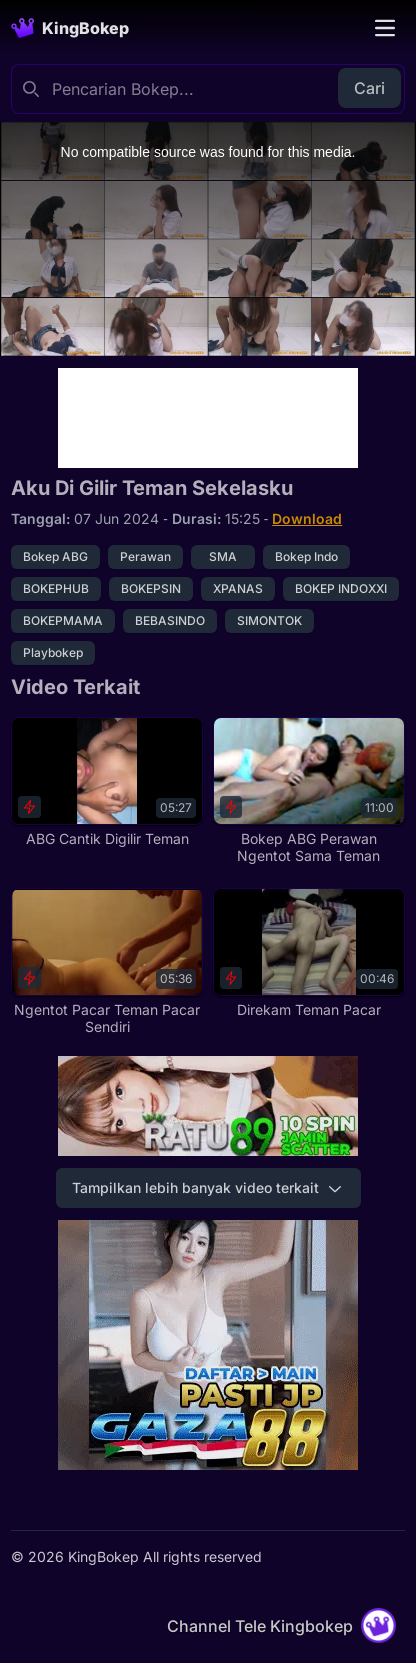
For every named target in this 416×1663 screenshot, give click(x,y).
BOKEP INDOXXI (341, 588)
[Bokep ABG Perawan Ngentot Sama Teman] (309, 790)
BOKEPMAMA (63, 620)
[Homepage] (70, 28)
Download (307, 518)
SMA (223, 556)
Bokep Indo (306, 556)
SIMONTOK (269, 620)
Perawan (145, 556)
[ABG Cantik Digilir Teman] (107, 782)
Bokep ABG (55, 556)
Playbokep (53, 652)
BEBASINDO (170, 620)
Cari (369, 88)
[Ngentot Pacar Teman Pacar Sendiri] (107, 961)
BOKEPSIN (151, 588)
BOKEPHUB (56, 588)
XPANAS (238, 588)
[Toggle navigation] (385, 28)
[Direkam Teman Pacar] (309, 953)
